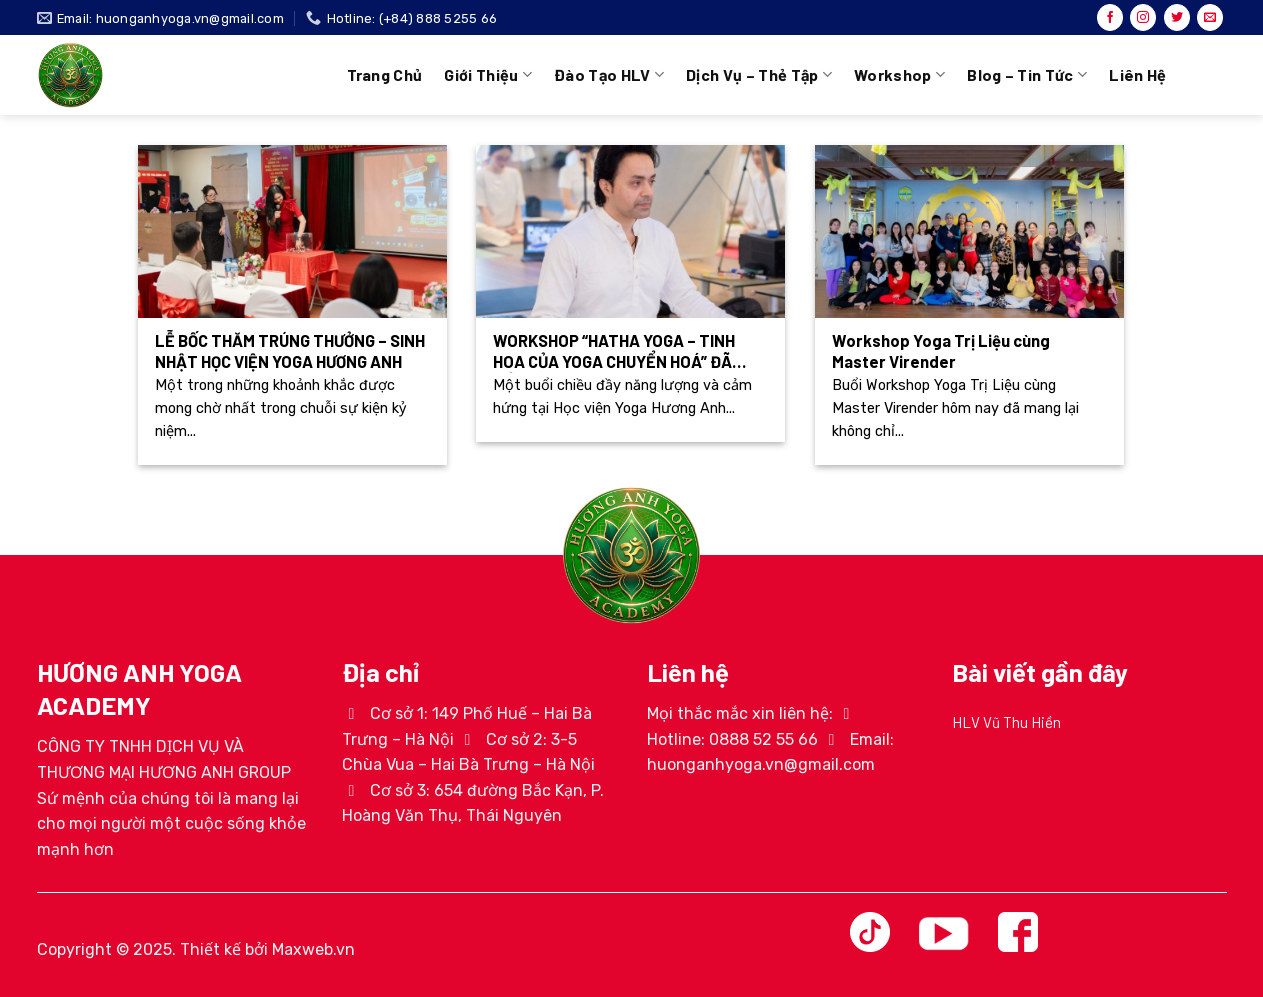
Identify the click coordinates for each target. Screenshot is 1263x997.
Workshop (899, 75)
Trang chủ (385, 74)
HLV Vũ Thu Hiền (1006, 722)
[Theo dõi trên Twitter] (1177, 18)
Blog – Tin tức (1027, 75)
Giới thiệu (488, 75)
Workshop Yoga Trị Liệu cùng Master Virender (941, 351)
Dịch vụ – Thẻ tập (759, 75)
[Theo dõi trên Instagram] (1143, 18)
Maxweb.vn (313, 949)
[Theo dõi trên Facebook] (1110, 18)
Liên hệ (1137, 74)
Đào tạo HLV (609, 75)
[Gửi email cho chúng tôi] (1210, 18)
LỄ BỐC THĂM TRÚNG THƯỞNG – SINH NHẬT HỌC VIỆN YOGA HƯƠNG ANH (290, 351)
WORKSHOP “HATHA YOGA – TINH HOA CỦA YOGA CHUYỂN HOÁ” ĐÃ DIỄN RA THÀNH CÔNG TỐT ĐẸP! (614, 351)
